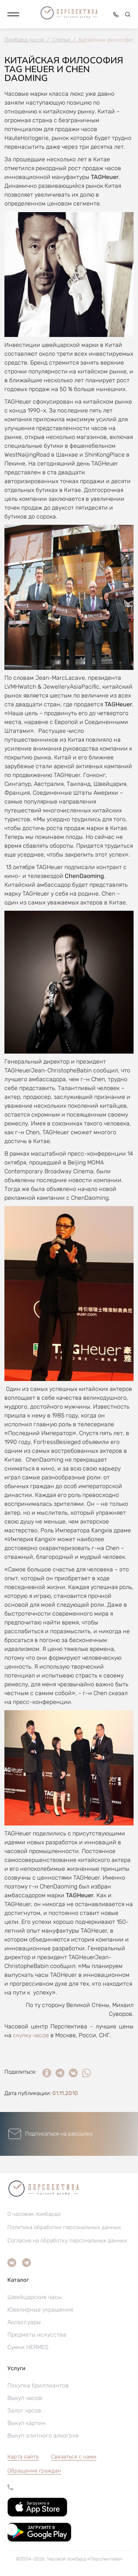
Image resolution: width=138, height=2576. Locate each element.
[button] (13, 14)
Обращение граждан (34, 2470)
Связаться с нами (73, 2456)
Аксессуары (24, 2322)
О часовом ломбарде (34, 2214)
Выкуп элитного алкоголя (42, 2435)
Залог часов (24, 2410)
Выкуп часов (24, 2397)
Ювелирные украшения (40, 2309)
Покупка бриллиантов (38, 2385)
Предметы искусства (36, 2334)
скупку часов (31, 2035)
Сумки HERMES (28, 2347)
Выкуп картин (26, 2422)
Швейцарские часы (34, 2297)
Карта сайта (23, 2456)
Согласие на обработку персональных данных (67, 2240)
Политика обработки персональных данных (64, 2227)
